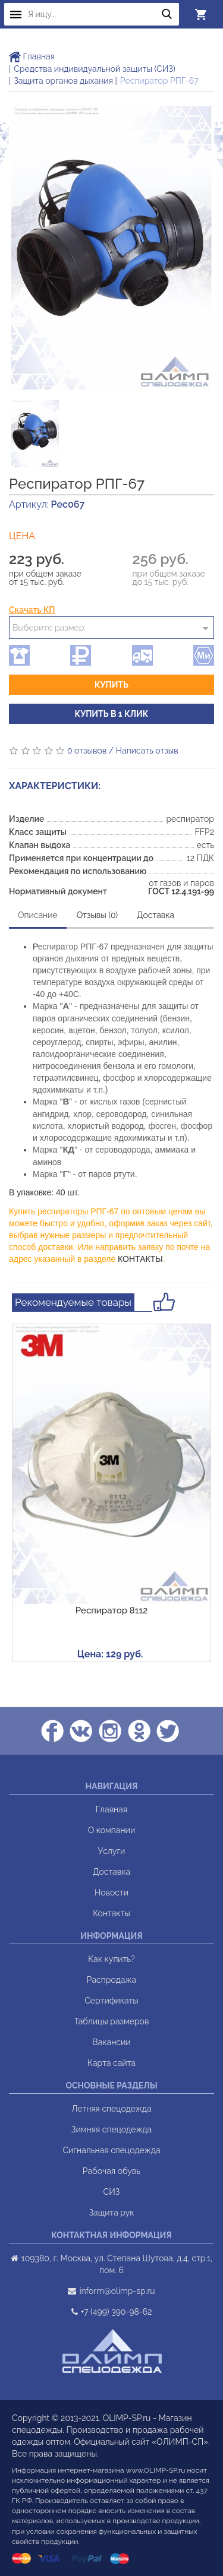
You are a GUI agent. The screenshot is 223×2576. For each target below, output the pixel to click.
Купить (111, 684)
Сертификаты (111, 2000)
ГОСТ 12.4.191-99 (181, 891)
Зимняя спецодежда (111, 2129)
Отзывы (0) (97, 915)
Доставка (155, 915)
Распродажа (111, 1980)
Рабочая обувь (111, 2171)
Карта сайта (111, 2063)
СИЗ (111, 2192)
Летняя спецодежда (111, 2108)
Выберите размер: (49, 627)
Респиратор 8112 (112, 1610)
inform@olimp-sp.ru (117, 2291)
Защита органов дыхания (63, 81)
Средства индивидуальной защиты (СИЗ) (94, 69)
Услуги (111, 1851)
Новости (111, 1892)
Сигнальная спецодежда (111, 2150)
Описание (38, 915)
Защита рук (111, 2212)
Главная (32, 56)
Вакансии (111, 2042)
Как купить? (111, 1959)
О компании (112, 1830)
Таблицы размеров (111, 2021)
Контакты (111, 1913)
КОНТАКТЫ (140, 1259)
